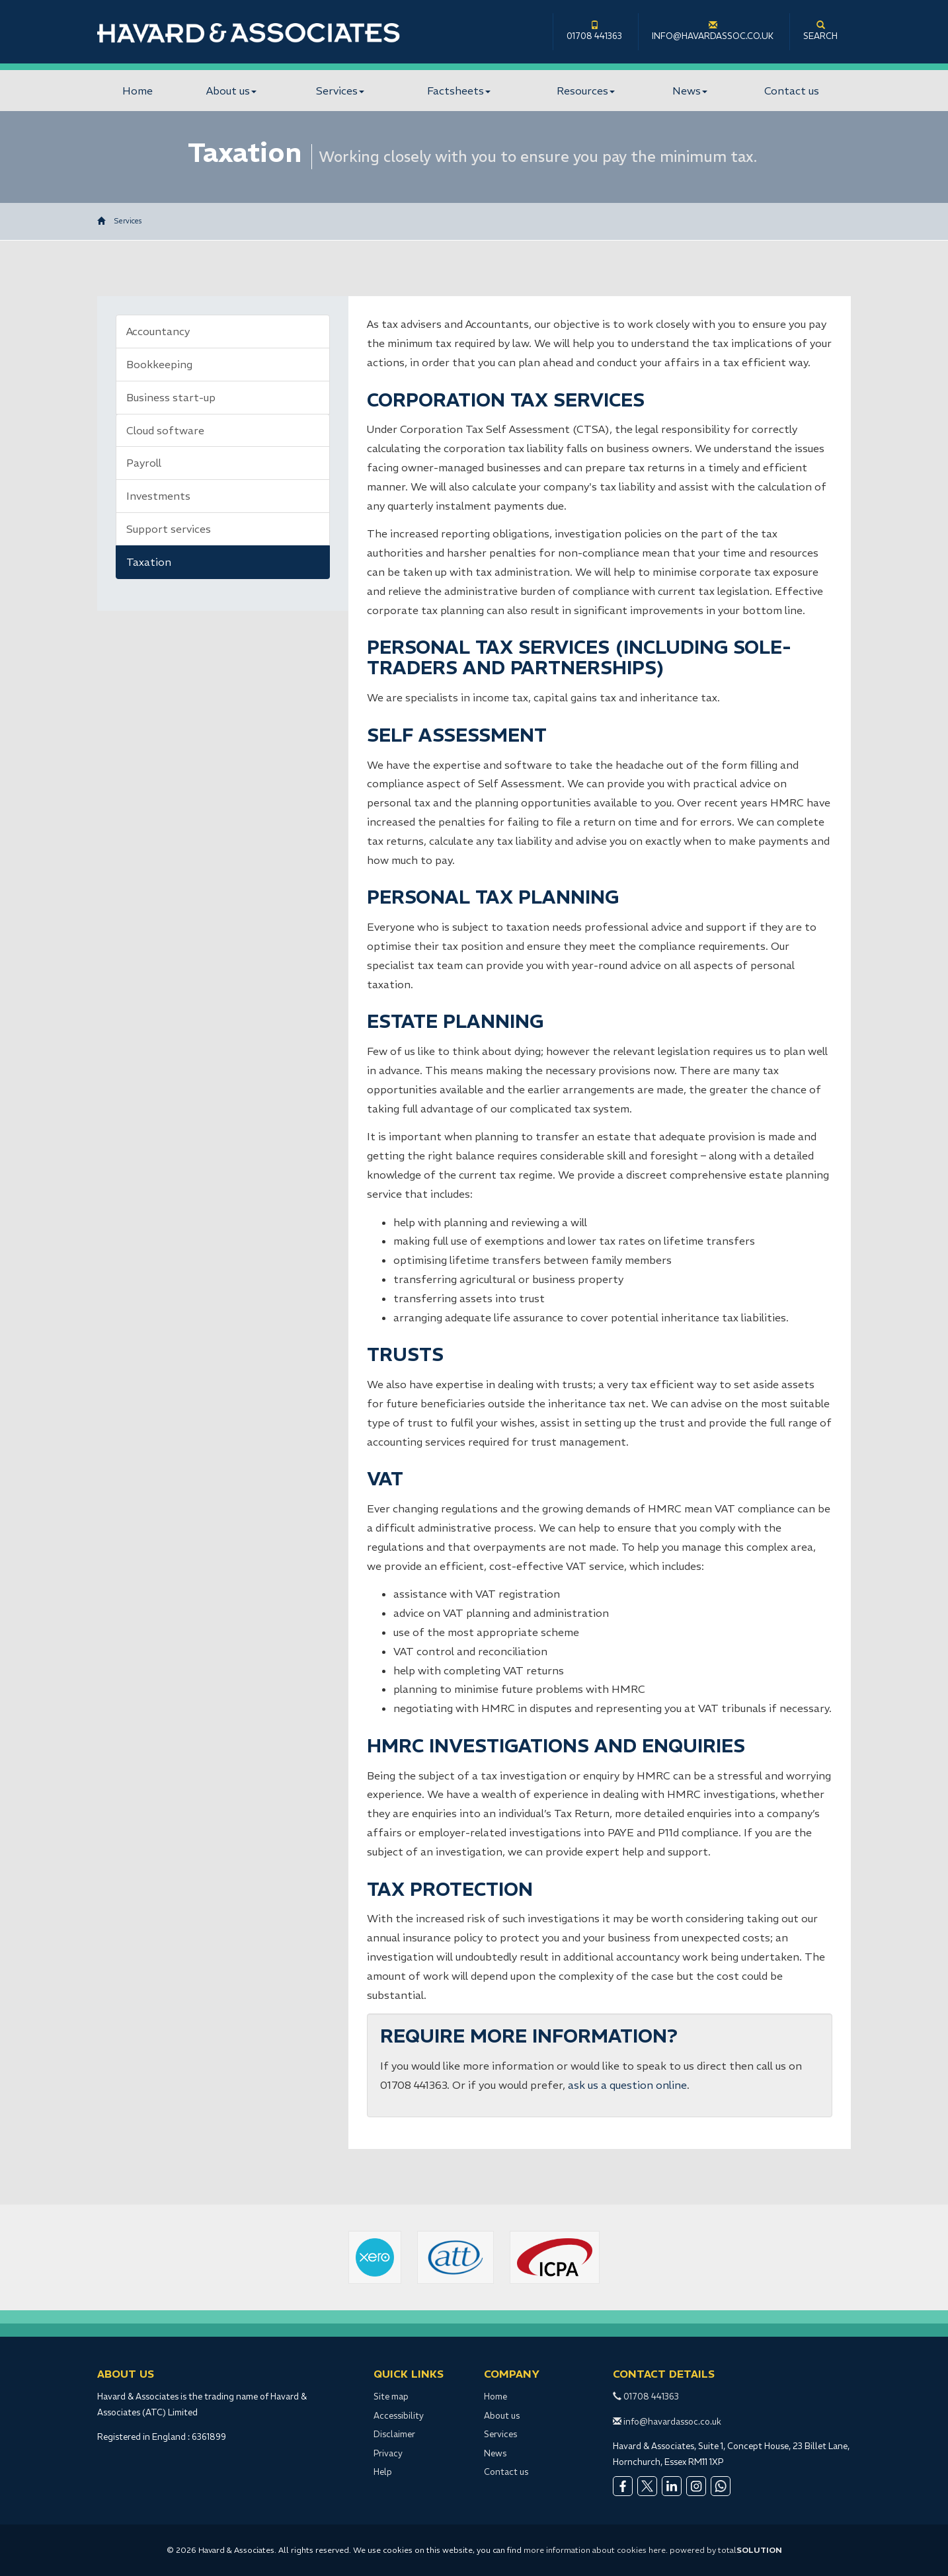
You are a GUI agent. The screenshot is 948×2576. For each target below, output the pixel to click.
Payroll (143, 462)
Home (137, 90)
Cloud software (165, 430)
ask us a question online (627, 2084)
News (689, 90)
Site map (391, 2396)
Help (383, 2472)
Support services (168, 528)
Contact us (791, 90)
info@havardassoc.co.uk (712, 31)
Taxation (148, 561)
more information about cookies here (595, 2550)
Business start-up (171, 397)
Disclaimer (394, 2434)
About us (231, 90)
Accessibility (399, 2415)
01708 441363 (594, 31)
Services (340, 90)
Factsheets (459, 90)
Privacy (388, 2453)
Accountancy (158, 331)
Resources (586, 90)
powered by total (726, 2550)
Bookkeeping (159, 364)
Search (820, 31)
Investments (158, 495)
